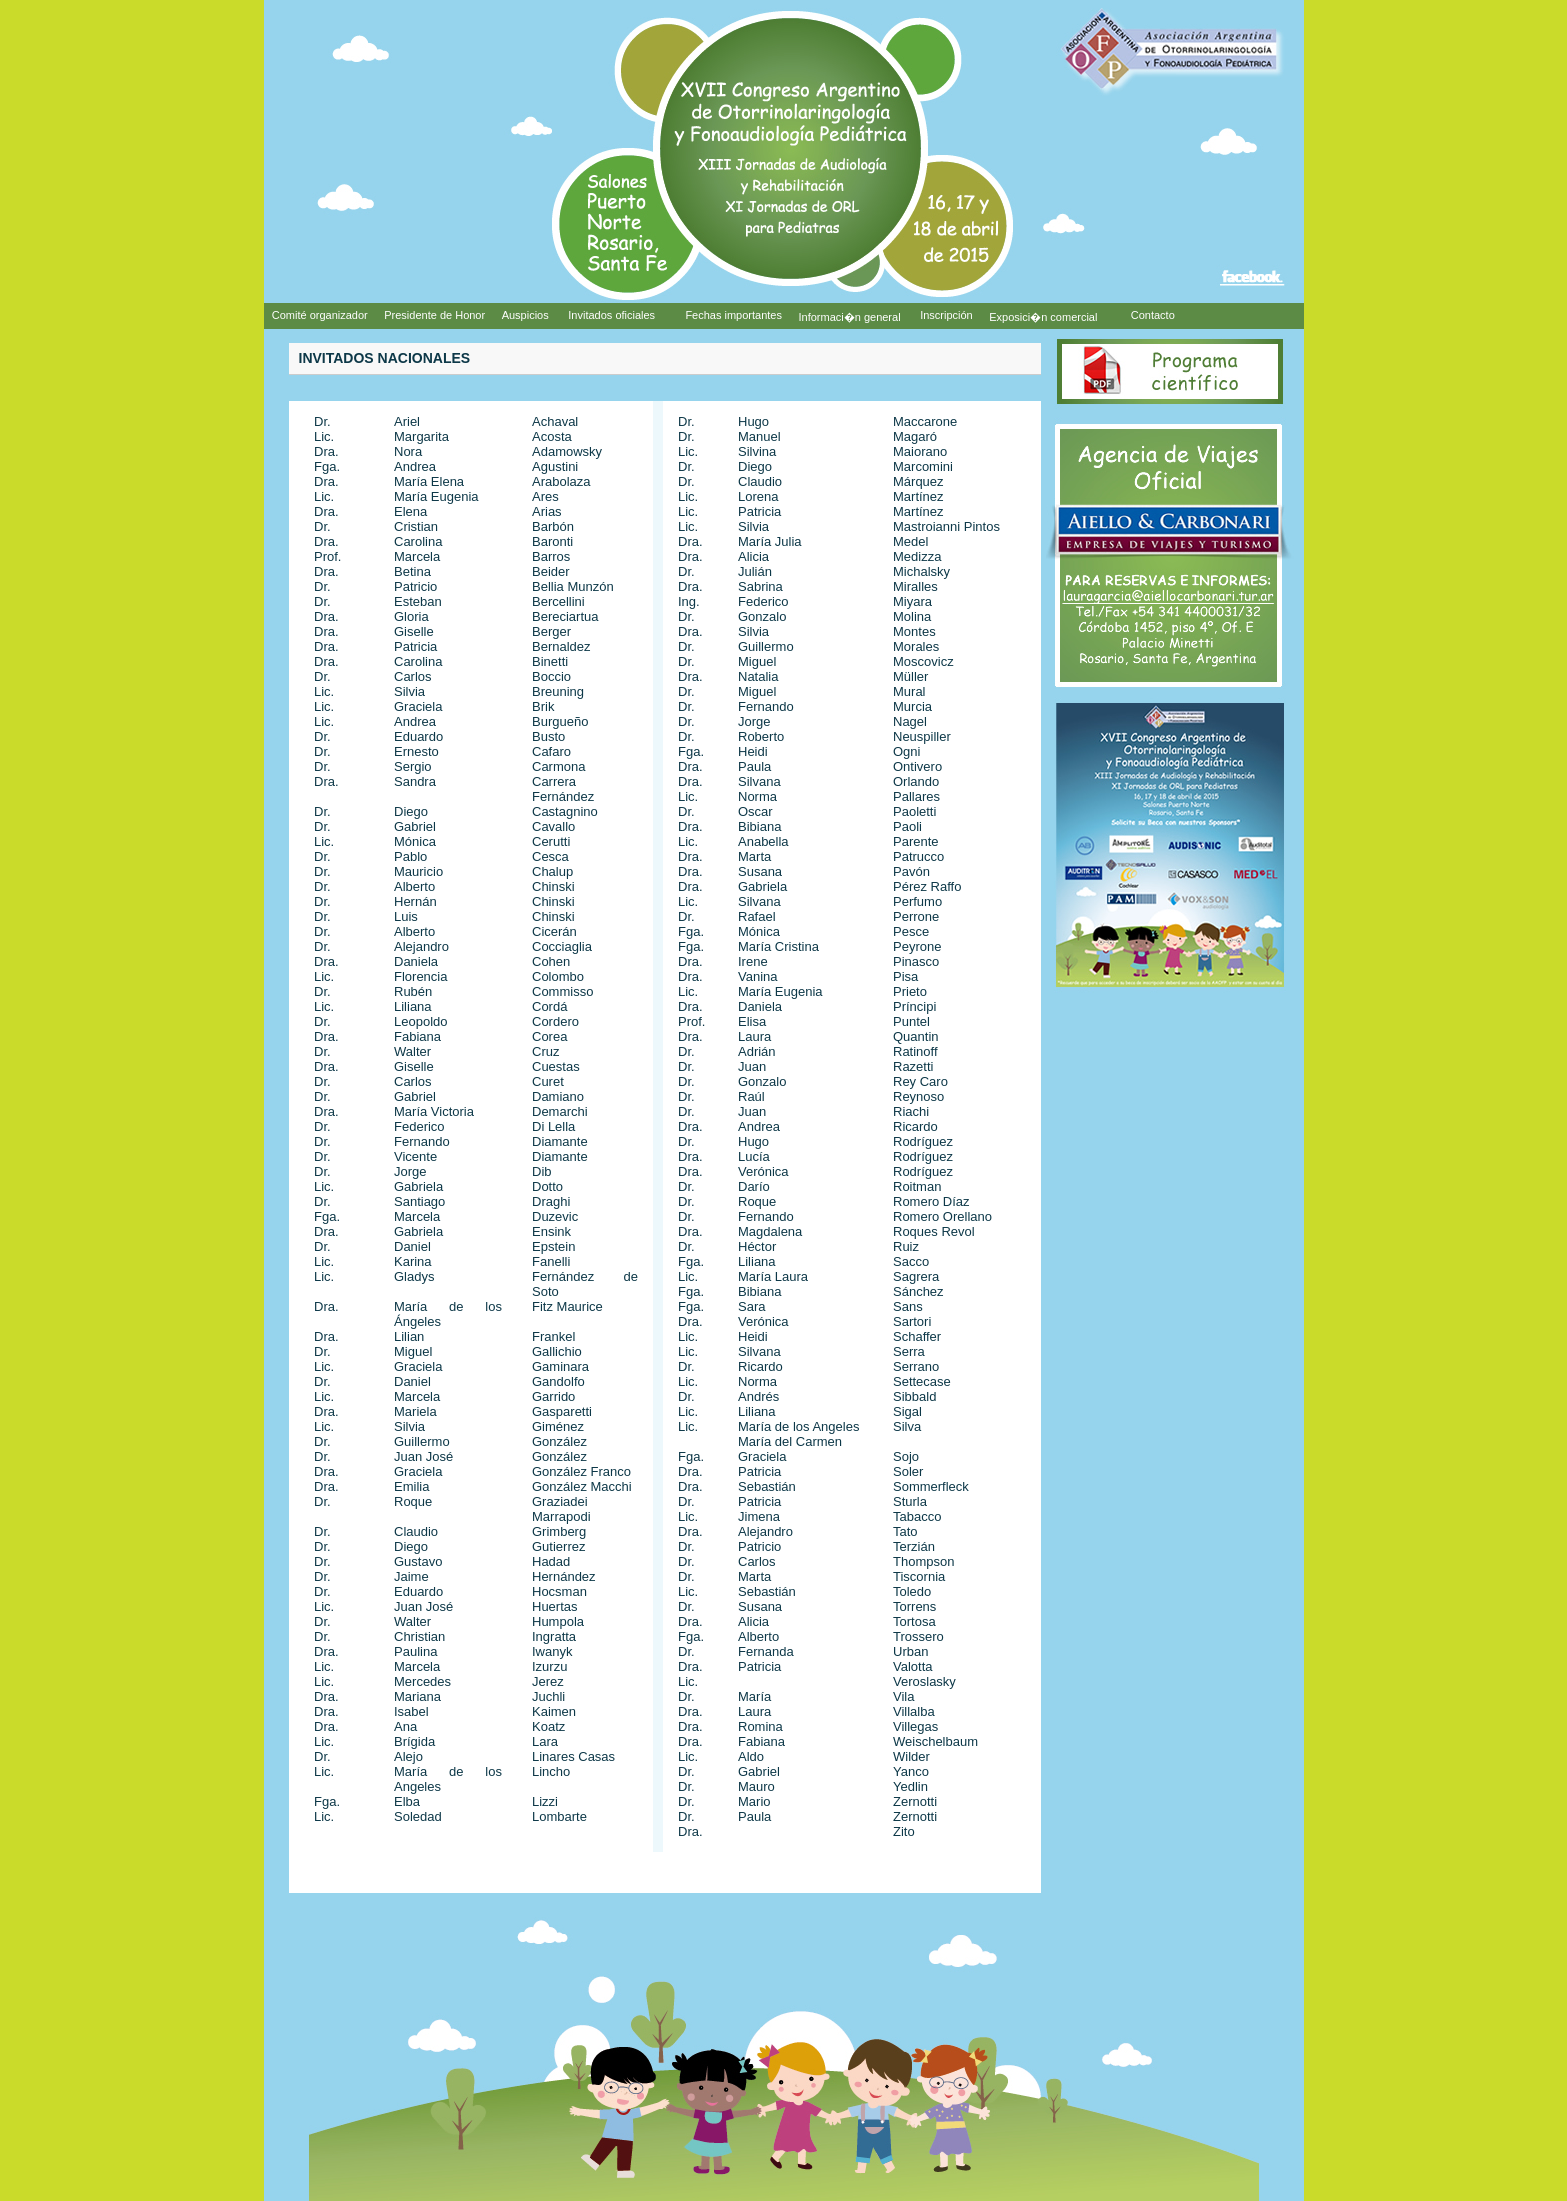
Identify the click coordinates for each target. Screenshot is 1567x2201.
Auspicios (527, 315)
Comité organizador (320, 315)
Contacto (1153, 315)
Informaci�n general (850, 317)
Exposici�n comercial (1044, 317)
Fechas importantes (733, 315)
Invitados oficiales (611, 315)
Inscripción (946, 315)
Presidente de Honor (434, 315)
